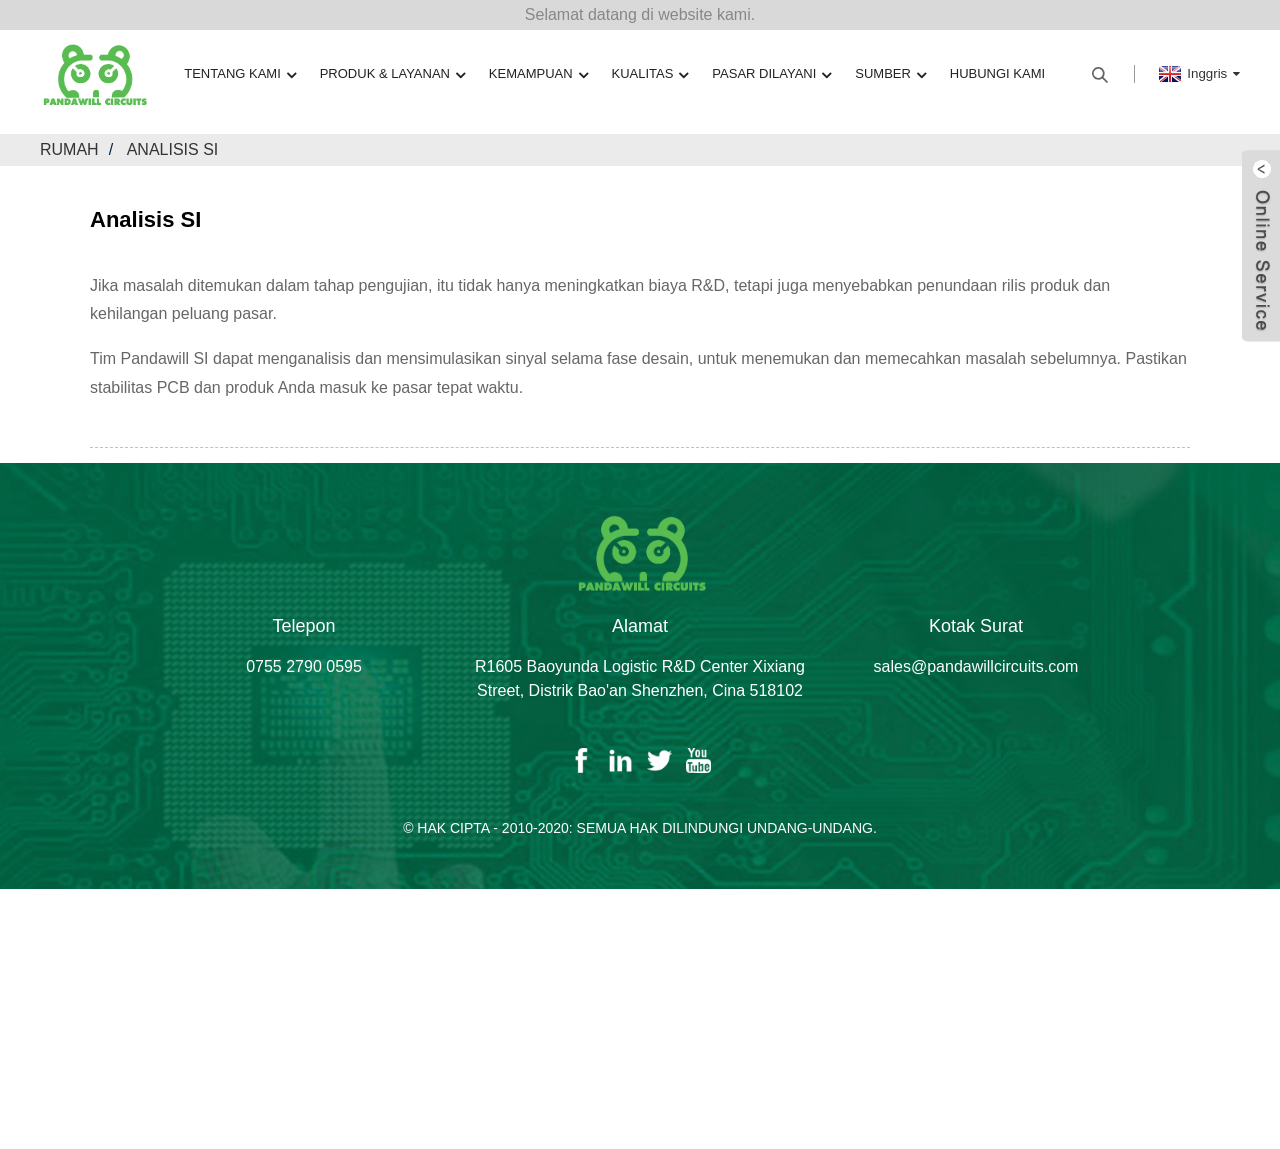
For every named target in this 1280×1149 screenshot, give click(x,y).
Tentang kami (240, 74)
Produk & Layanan (392, 74)
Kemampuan (538, 74)
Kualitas (650, 74)
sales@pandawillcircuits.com (976, 666)
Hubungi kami (997, 73)
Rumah (69, 149)
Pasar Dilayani (771, 74)
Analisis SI (173, 149)
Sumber (890, 74)
